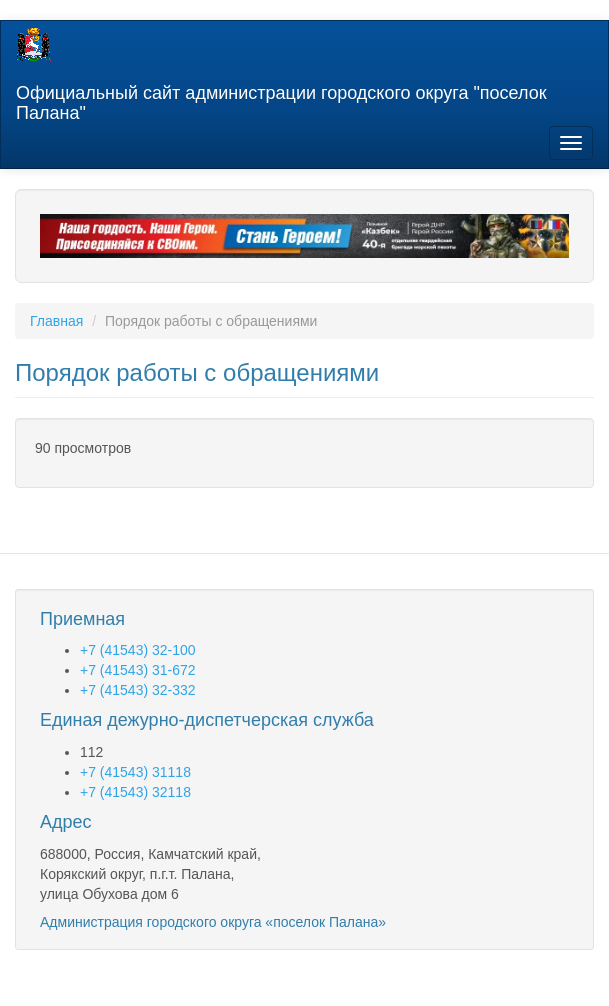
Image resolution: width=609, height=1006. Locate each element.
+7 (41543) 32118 (135, 792)
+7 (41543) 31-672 (138, 670)
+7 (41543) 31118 (135, 772)
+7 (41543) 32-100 (138, 650)
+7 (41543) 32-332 (138, 690)
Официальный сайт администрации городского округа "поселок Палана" (281, 100)
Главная (56, 321)
